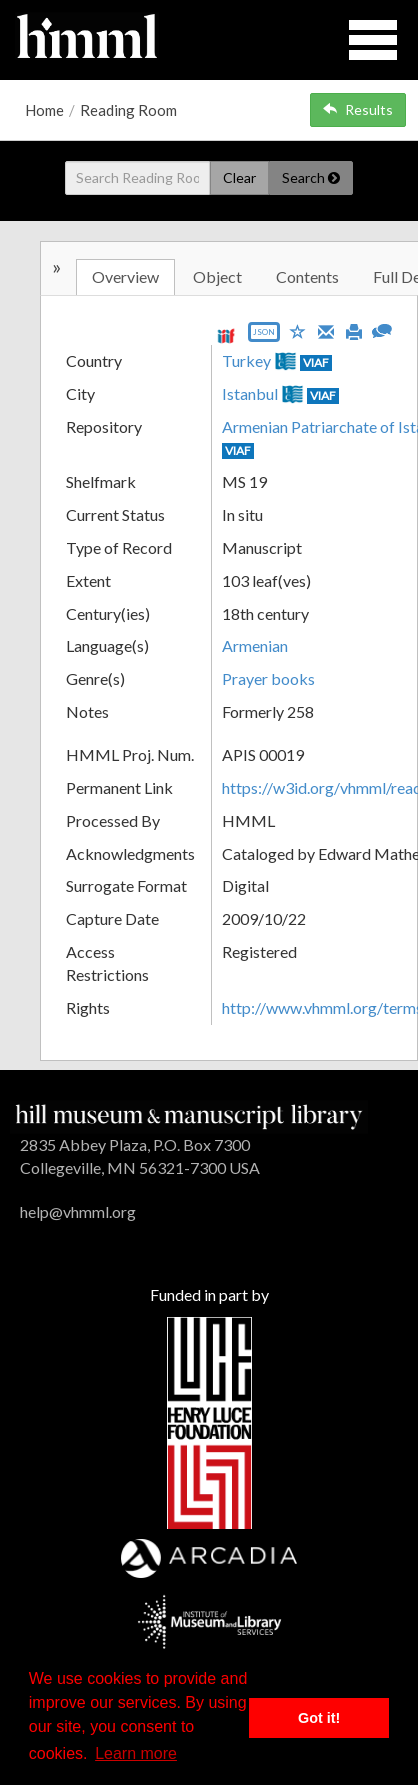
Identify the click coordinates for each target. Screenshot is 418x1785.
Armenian (255, 645)
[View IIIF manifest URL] (226, 335)
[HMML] (189, 1114)
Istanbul (250, 393)
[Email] (326, 330)
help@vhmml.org (78, 1211)
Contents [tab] (307, 276)
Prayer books (268, 678)
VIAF (316, 362)
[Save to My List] (298, 330)
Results (358, 109)
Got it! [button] (319, 1718)
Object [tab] (217, 276)
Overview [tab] (125, 276)
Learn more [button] (136, 1753)
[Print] (354, 330)
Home (44, 110)
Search (311, 177)
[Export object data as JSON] (264, 336)
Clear (239, 177)
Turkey (246, 360)
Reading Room (128, 110)
